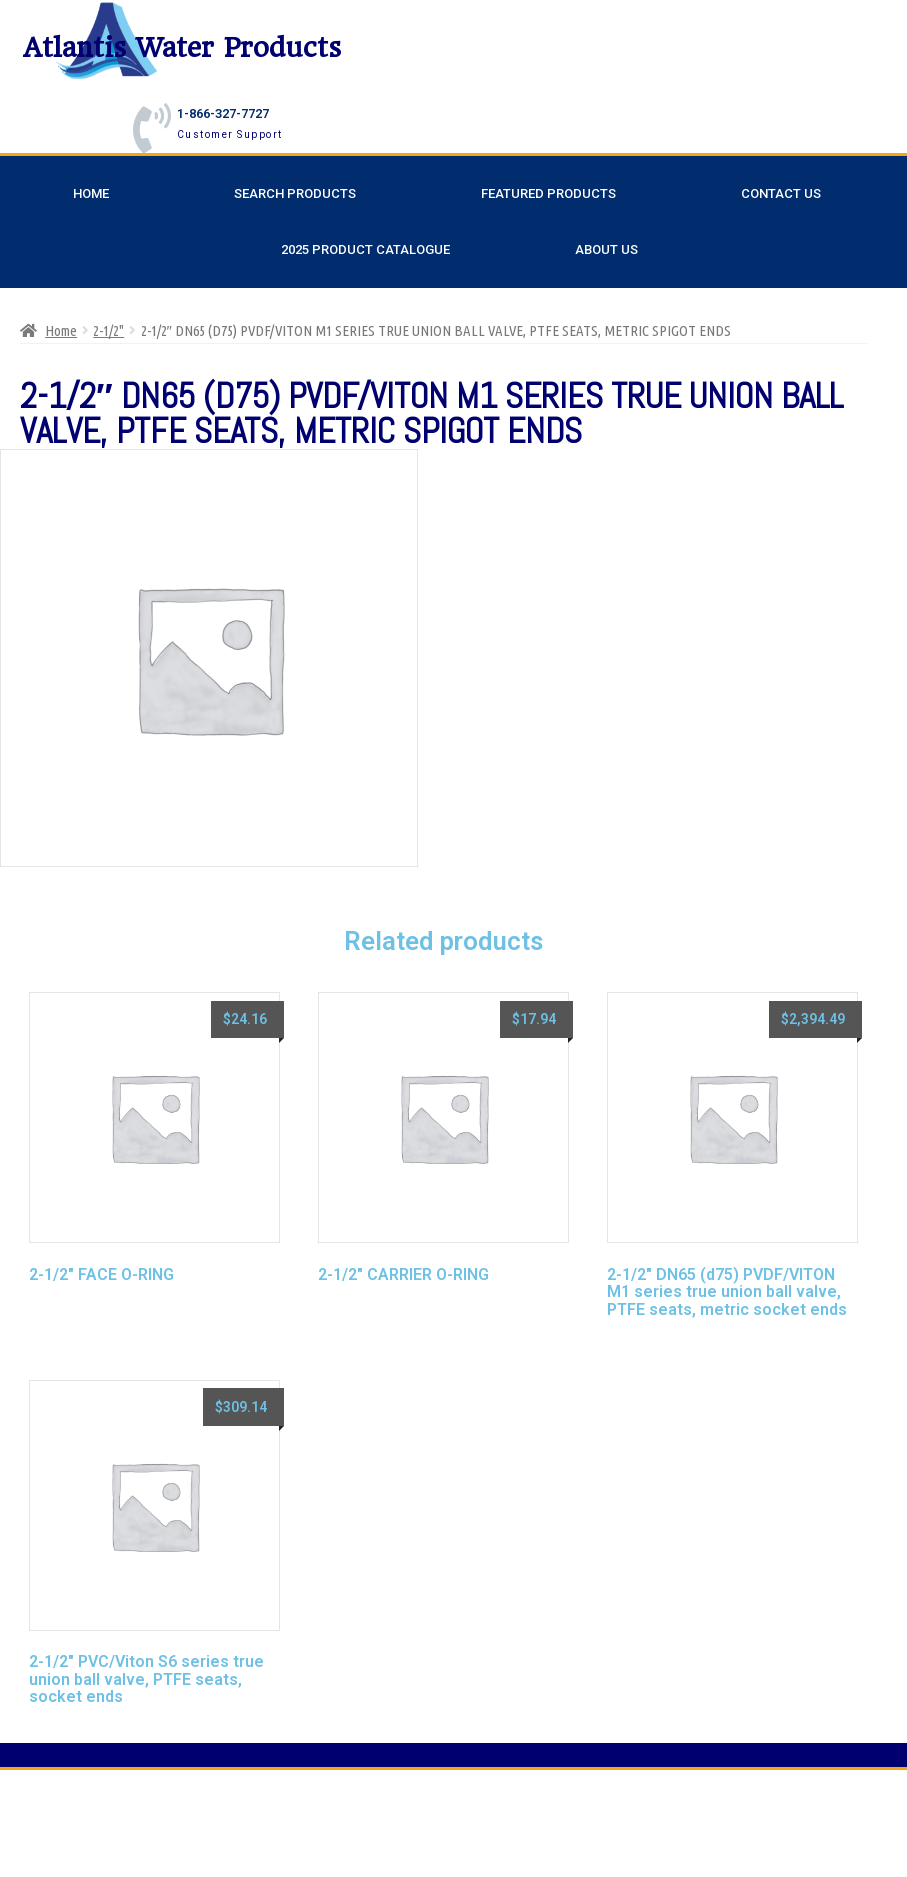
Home (91, 193)
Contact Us (781, 193)
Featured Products (548, 193)
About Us (606, 249)
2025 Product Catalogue (365, 249)
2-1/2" (108, 330)
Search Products (295, 193)
